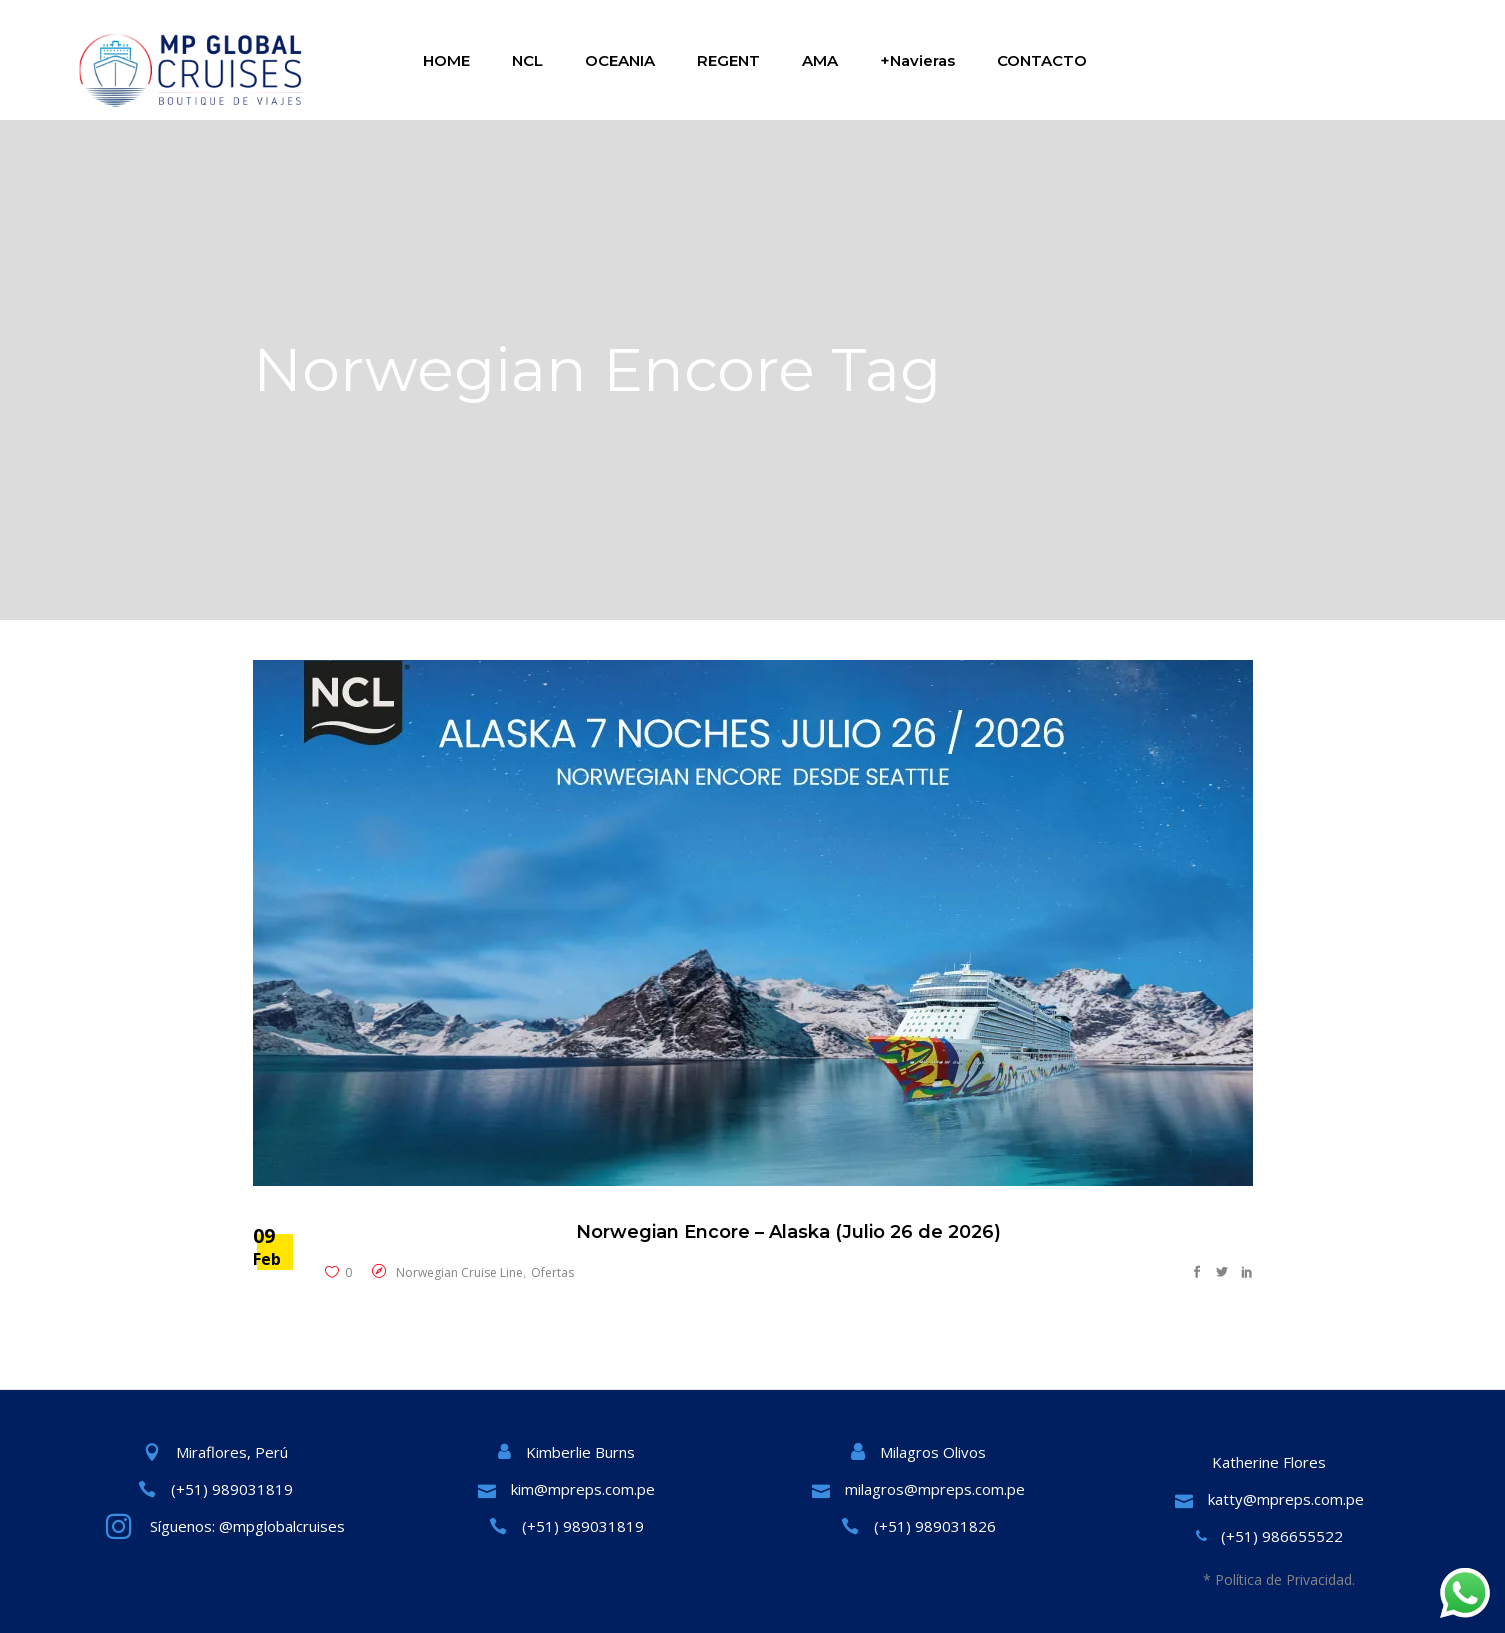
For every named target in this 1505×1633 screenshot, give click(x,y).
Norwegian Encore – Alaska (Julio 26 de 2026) (788, 1232)
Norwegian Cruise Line (459, 1272)
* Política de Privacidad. (1279, 1579)
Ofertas (552, 1272)
